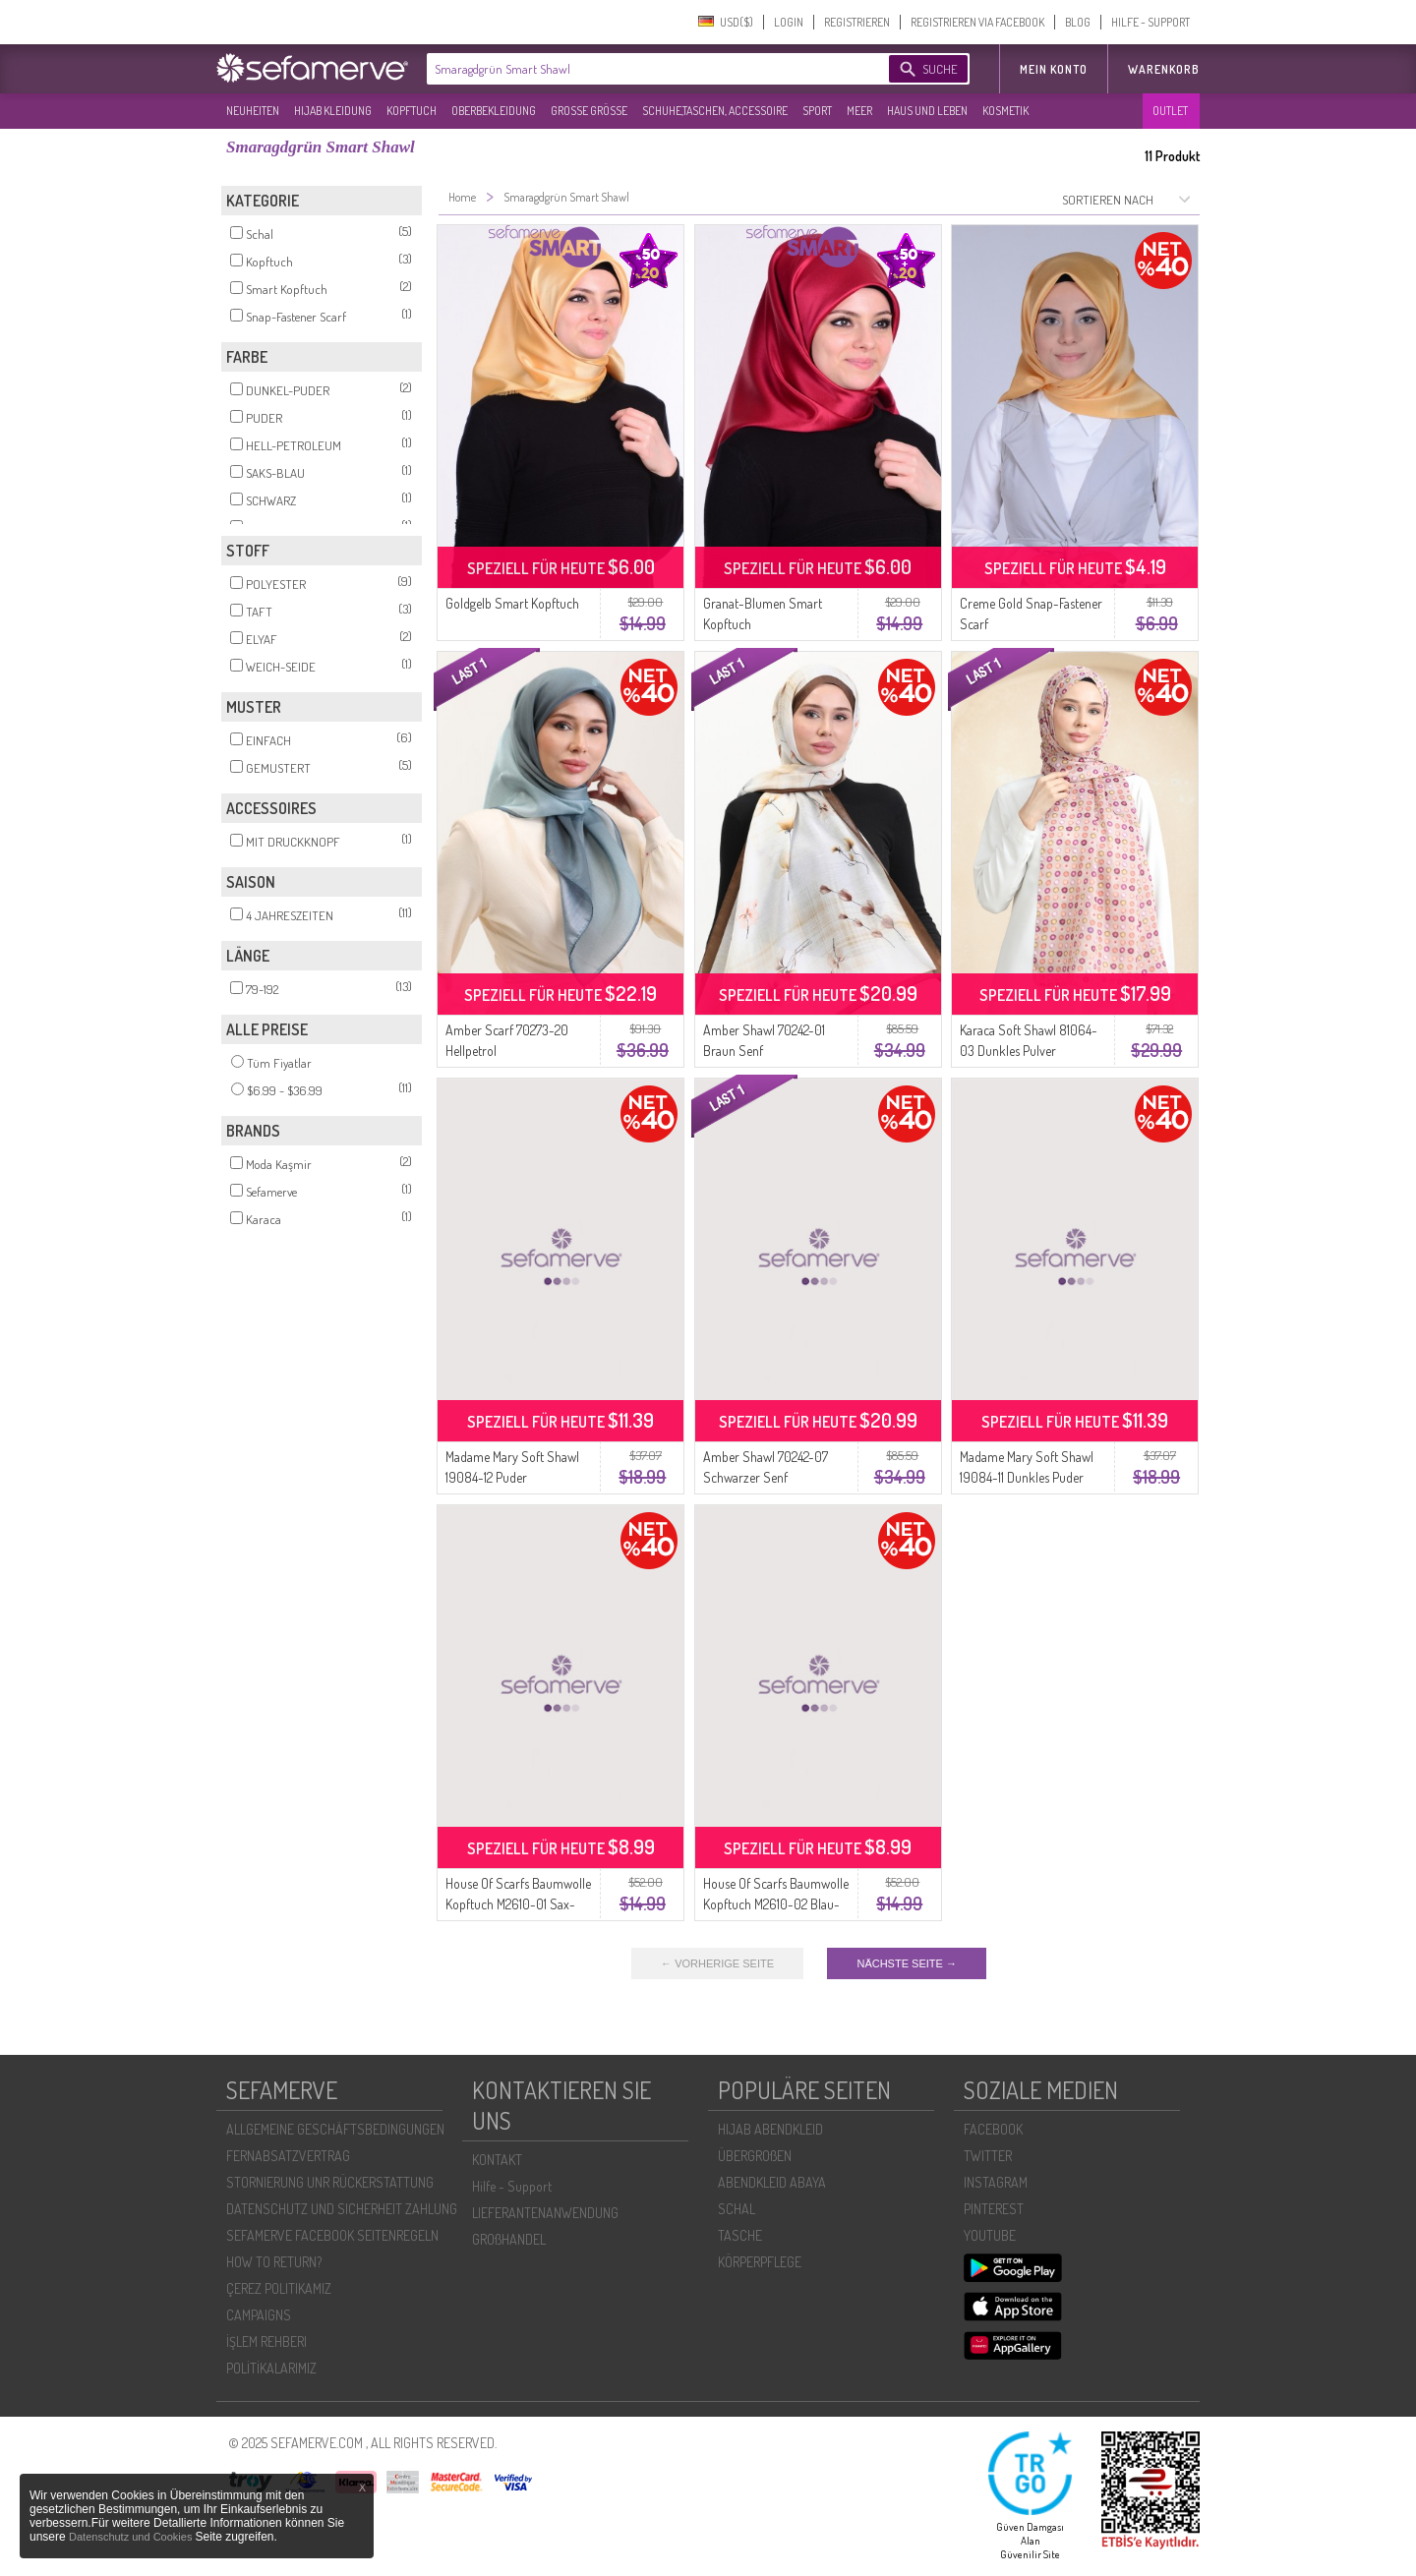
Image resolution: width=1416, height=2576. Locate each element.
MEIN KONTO (1054, 69)
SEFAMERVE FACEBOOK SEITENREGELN (332, 2235)
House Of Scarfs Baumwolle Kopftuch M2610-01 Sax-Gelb (518, 1904)
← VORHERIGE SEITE (717, 1963)
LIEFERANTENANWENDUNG (545, 2212)
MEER (859, 110)
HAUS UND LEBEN (927, 110)
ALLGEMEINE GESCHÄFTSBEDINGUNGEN (335, 2129)
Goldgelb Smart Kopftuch (512, 603)
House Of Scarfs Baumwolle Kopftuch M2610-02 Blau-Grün (776, 1904)
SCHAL (736, 2208)
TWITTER (988, 2155)
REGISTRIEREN (857, 22)
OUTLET (1170, 110)
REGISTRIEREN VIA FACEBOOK (977, 22)
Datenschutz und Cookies (132, 2537)
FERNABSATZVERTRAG (288, 2155)
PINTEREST (994, 2208)
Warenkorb (1164, 69)
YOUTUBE (990, 2235)
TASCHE (740, 2235)
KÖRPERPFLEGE (759, 2262)
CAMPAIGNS (258, 2315)
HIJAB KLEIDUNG (333, 110)
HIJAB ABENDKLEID (770, 2129)
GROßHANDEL (509, 2239)
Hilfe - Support (512, 2186)
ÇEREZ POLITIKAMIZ (278, 2288)
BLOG (1078, 22)
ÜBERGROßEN (755, 2155)
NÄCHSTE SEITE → (906, 1963)
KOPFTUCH (411, 110)
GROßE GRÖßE (589, 110)
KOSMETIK (1005, 110)
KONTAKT (497, 2159)
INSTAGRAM (996, 2182)
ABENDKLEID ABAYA (772, 2182)
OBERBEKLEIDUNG (493, 110)
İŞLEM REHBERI (266, 2341)
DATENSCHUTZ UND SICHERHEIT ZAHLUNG (341, 2208)
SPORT (817, 110)
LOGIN (788, 22)
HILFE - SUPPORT (1150, 22)
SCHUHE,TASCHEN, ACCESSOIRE (715, 110)
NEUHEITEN (252, 110)
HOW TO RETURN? (274, 2262)
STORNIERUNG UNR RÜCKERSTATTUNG (330, 2182)
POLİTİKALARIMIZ (271, 2368)
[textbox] (641, 69)
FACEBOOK (993, 2129)
